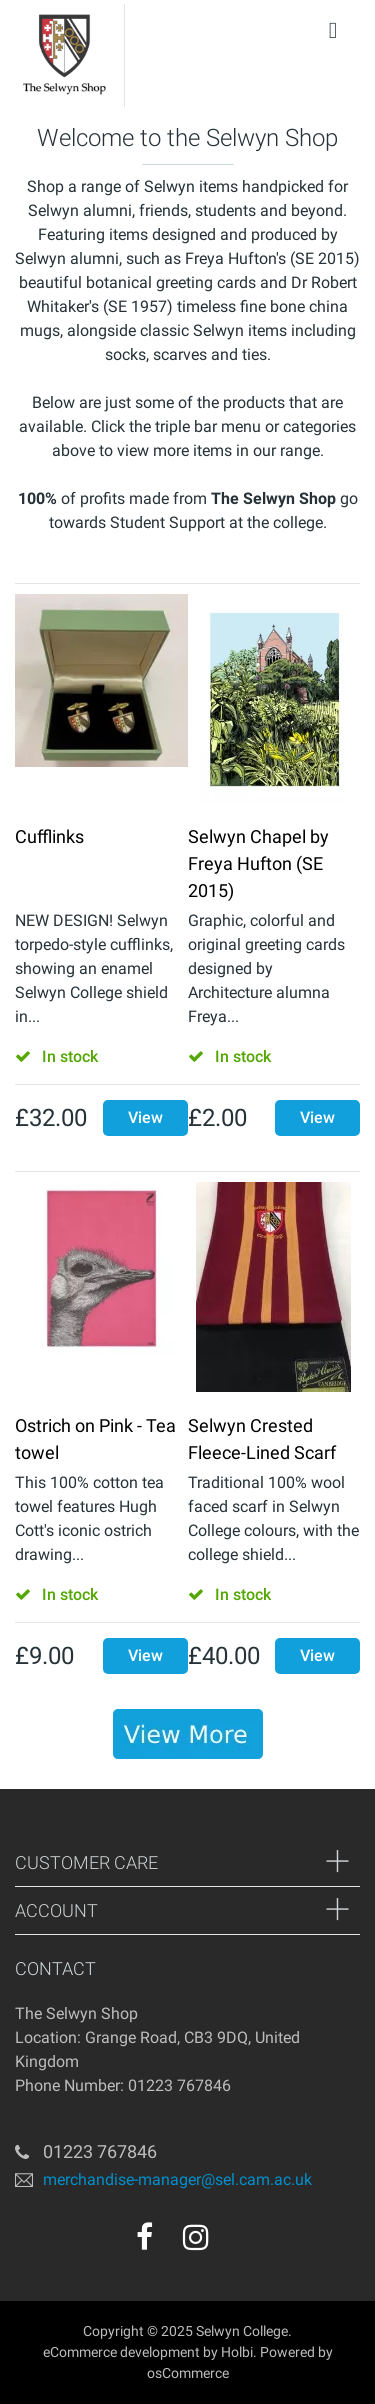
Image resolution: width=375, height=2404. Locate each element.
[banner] (188, 1734)
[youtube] (239, 2244)
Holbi (237, 2352)
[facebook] (144, 2237)
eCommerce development (121, 2352)
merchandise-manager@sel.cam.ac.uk (177, 2179)
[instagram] (196, 2237)
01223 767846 (100, 2151)
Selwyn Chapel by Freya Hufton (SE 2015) (258, 863)
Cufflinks (49, 836)
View (145, 1117)
